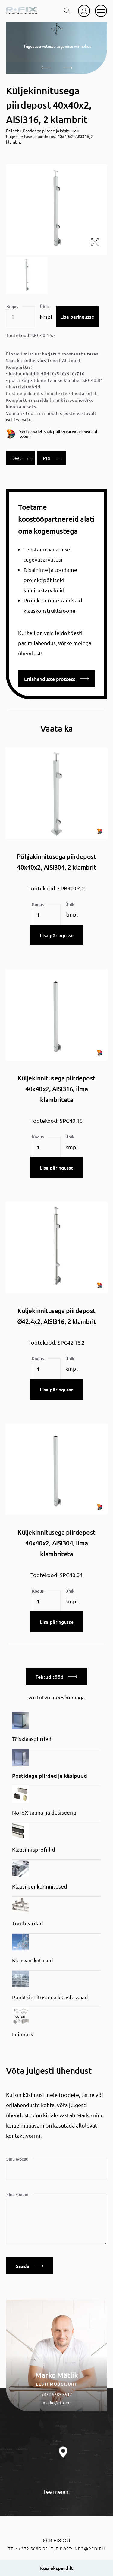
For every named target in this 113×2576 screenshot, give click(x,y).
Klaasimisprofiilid (33, 1849)
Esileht (12, 131)
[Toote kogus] (20, 317)
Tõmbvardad (27, 1923)
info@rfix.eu (89, 2549)
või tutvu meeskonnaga (56, 1697)
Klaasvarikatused (32, 1960)
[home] (21, 10)
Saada (29, 2266)
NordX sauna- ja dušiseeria (44, 1812)
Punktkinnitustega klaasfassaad (50, 1997)
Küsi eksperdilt (56, 2568)
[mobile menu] (101, 11)
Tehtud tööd (56, 1676)
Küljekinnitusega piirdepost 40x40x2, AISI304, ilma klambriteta (56, 1543)
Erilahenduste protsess (56, 678)
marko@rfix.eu (57, 2402)
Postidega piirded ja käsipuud (50, 131)
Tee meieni (56, 2491)
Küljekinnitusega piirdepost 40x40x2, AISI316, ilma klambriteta (56, 1089)
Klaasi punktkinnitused (39, 1886)
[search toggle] (67, 10)
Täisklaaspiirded (32, 1738)
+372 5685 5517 (56, 2394)
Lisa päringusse (77, 316)
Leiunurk (22, 2034)
